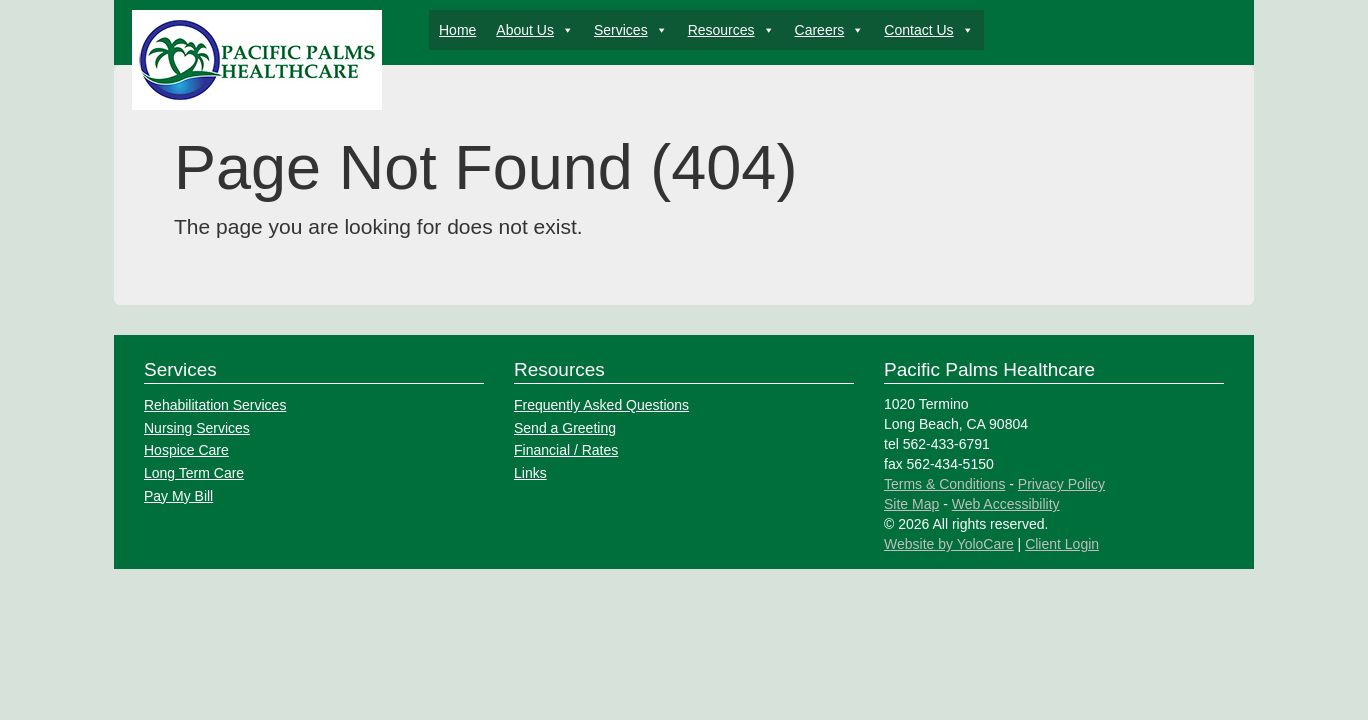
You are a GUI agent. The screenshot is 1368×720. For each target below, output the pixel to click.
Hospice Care (186, 450)
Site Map (911, 504)
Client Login (1062, 544)
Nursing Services (197, 428)
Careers (830, 30)
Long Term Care (194, 473)
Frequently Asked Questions (601, 405)
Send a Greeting (565, 428)
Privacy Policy (1061, 484)
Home (457, 30)
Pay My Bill (178, 496)
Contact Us (928, 30)
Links (530, 473)
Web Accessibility (1006, 504)
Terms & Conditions (944, 484)
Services (631, 30)
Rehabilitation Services (215, 405)
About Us (535, 30)
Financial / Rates (566, 450)
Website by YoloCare (949, 544)
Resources (731, 30)
